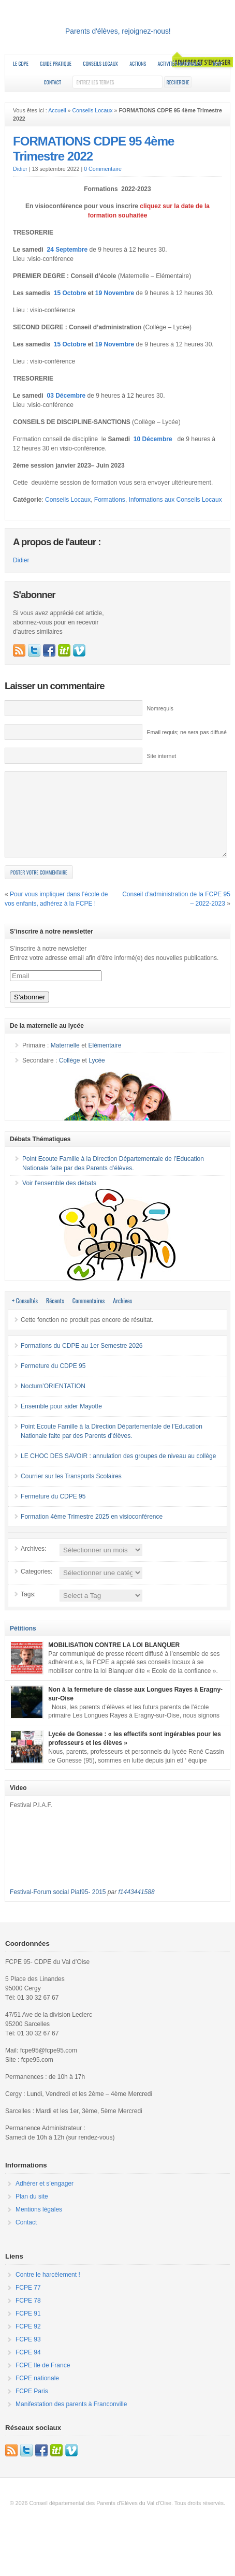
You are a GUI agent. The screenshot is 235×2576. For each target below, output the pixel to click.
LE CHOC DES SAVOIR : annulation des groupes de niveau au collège (118, 1471)
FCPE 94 (28, 2367)
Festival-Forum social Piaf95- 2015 (58, 1907)
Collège (69, 1076)
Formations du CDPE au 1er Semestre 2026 (81, 1361)
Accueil (57, 110)
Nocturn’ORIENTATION (53, 1401)
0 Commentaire (103, 169)
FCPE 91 (28, 2329)
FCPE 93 (28, 2355)
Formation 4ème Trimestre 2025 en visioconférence (92, 1532)
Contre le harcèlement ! (48, 2290)
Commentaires (88, 1316)
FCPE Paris (32, 2406)
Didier (20, 169)
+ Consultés (25, 1316)
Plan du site (32, 2212)
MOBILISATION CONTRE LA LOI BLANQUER (114, 1660)
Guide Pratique (55, 63)
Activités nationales (179, 63)
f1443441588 (137, 1907)
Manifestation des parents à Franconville (71, 2419)
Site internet (161, 756)
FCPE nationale (37, 2393)
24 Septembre (67, 249)
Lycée (97, 1076)
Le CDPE (20, 63)
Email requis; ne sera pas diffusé (186, 732)
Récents (55, 1316)
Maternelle (65, 1061)
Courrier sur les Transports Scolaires (71, 1491)
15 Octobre (70, 293)
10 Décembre (154, 439)
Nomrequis (159, 708)
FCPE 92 (28, 2342)
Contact (52, 82)
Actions (137, 63)
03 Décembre (66, 395)
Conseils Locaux (100, 63)
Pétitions (23, 1644)
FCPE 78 (28, 2316)
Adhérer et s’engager (45, 2199)
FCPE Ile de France (43, 2380)
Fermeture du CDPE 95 (53, 1381)
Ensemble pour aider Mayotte (61, 1421)
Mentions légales (39, 2225)
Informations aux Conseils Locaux (175, 499)
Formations (109, 499)
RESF (217, 63)
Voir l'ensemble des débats (59, 1198)
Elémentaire (104, 1061)
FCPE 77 (28, 2303)
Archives (122, 1316)
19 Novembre (114, 293)
